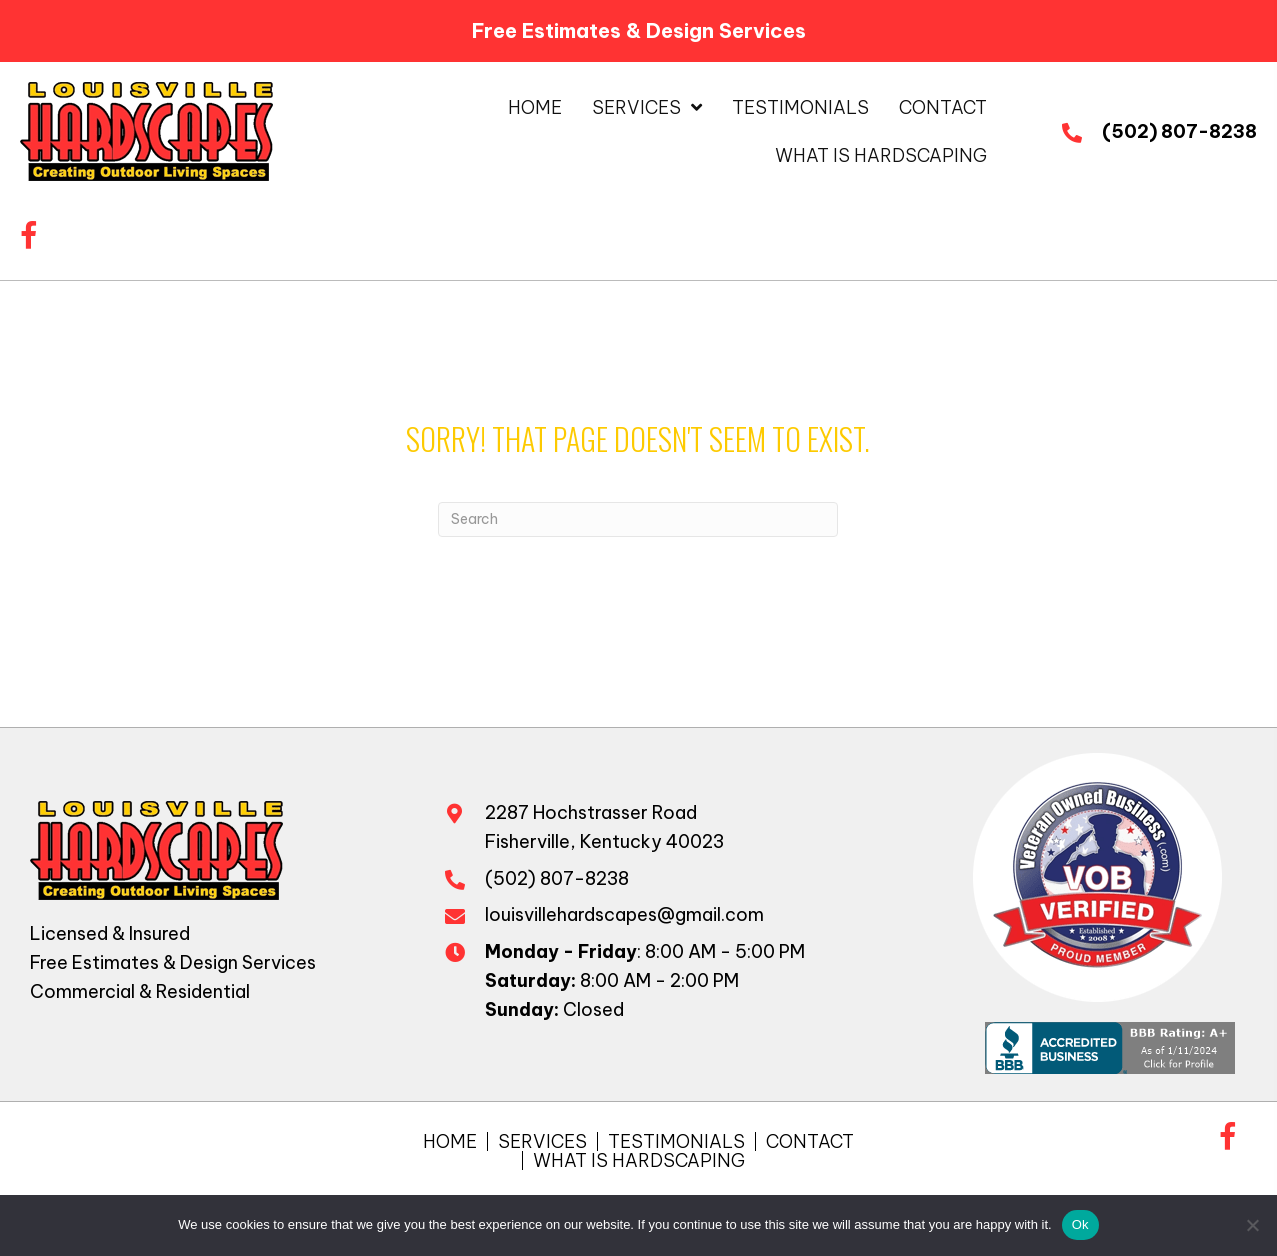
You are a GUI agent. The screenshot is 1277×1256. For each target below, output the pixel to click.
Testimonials (676, 1141)
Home (450, 1141)
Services (542, 1141)
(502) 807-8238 (1179, 131)
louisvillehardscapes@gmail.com (624, 914)
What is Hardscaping (639, 1160)
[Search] (638, 519)
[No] (1252, 1225)
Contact (810, 1141)
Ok (1080, 1224)
